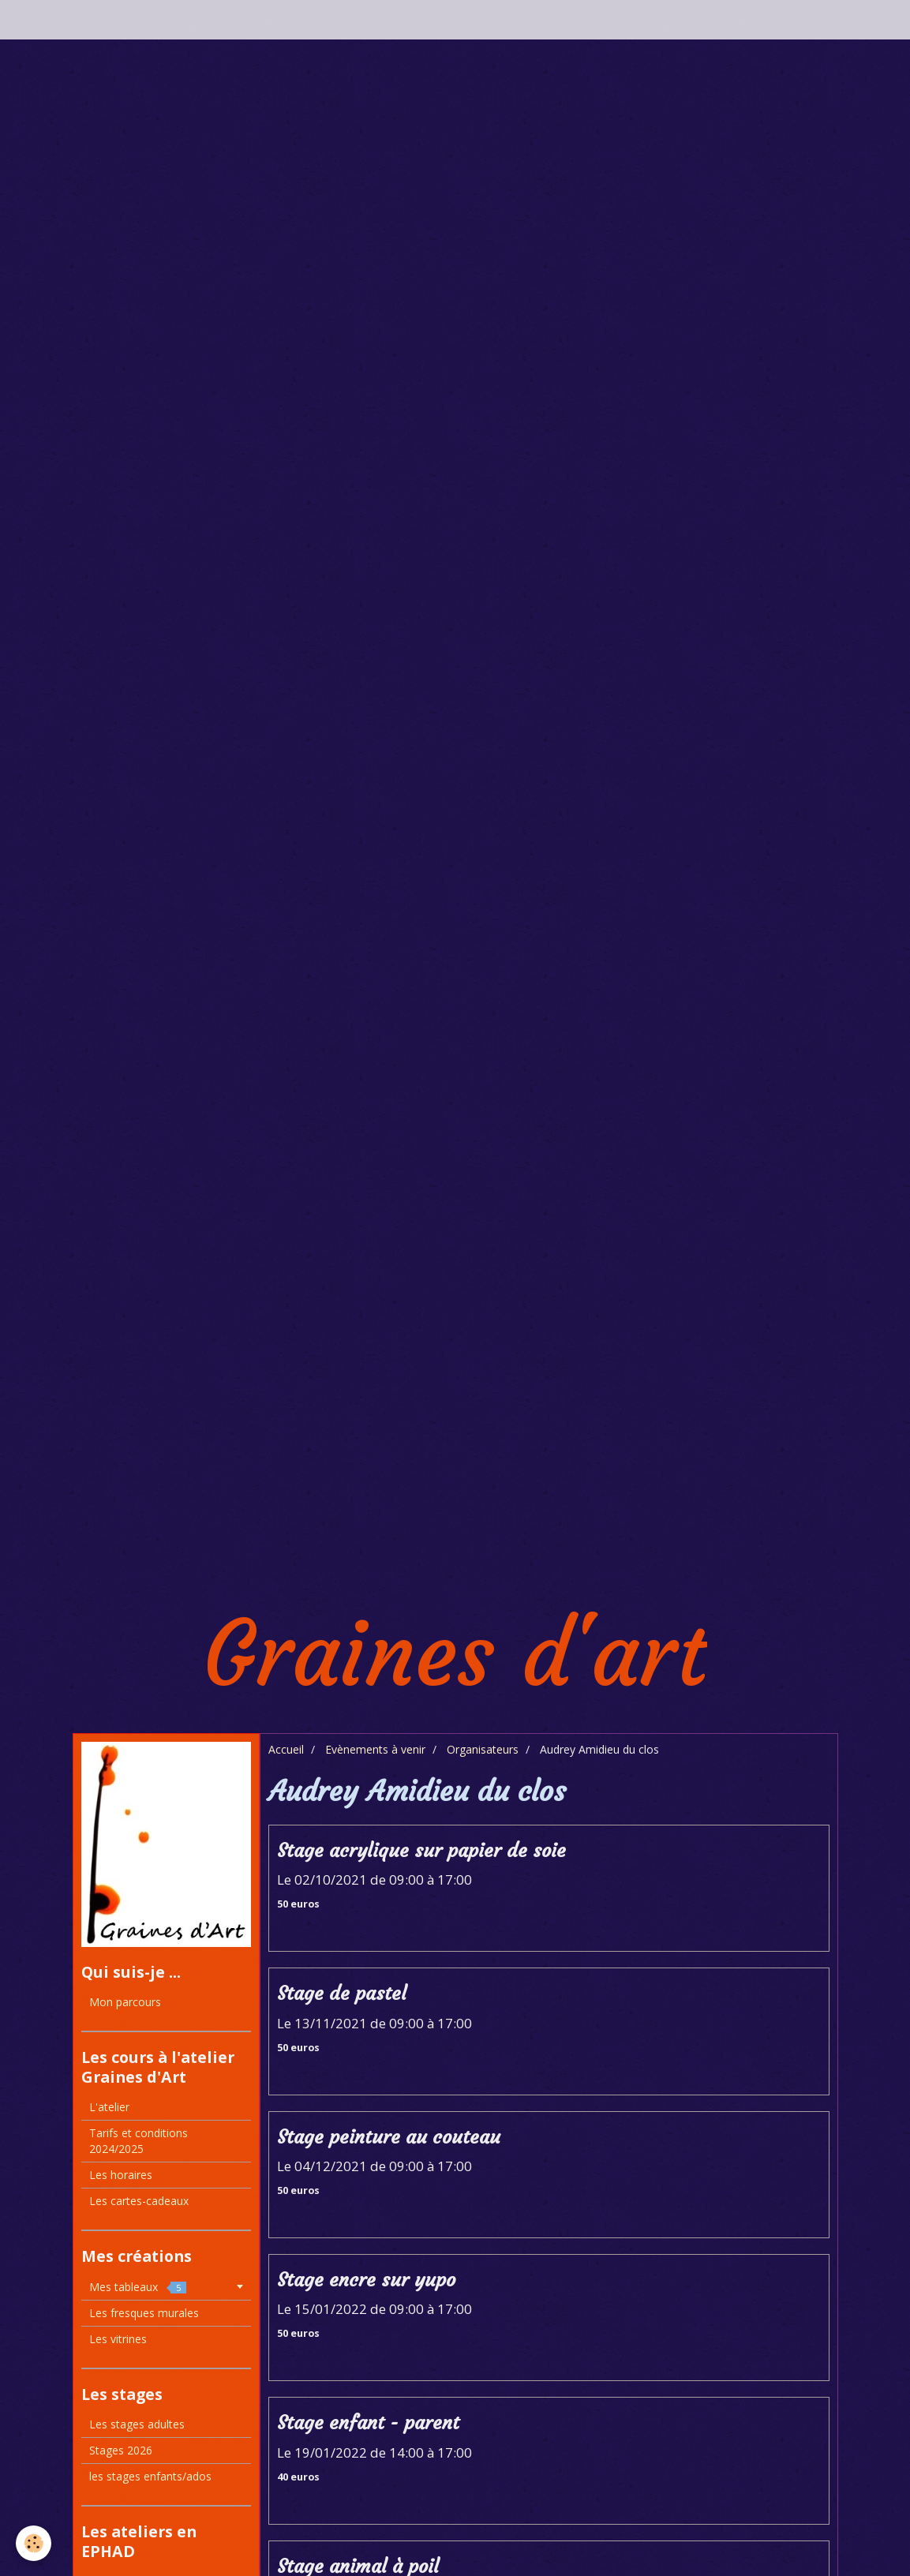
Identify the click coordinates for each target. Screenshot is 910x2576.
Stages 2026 (120, 2450)
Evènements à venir (375, 1749)
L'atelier (109, 2106)
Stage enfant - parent (368, 2424)
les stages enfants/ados (150, 2476)
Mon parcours (125, 2001)
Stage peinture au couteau (388, 2137)
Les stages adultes (137, 2424)
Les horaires (120, 2174)
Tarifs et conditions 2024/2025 (138, 2140)
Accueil (286, 1749)
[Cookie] (33, 2543)
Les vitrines (118, 2338)
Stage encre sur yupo (366, 2280)
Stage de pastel (341, 1994)
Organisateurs (483, 1749)
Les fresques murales (144, 2312)
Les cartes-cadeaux (139, 2200)
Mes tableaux (137, 2286)
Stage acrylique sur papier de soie (421, 1851)
